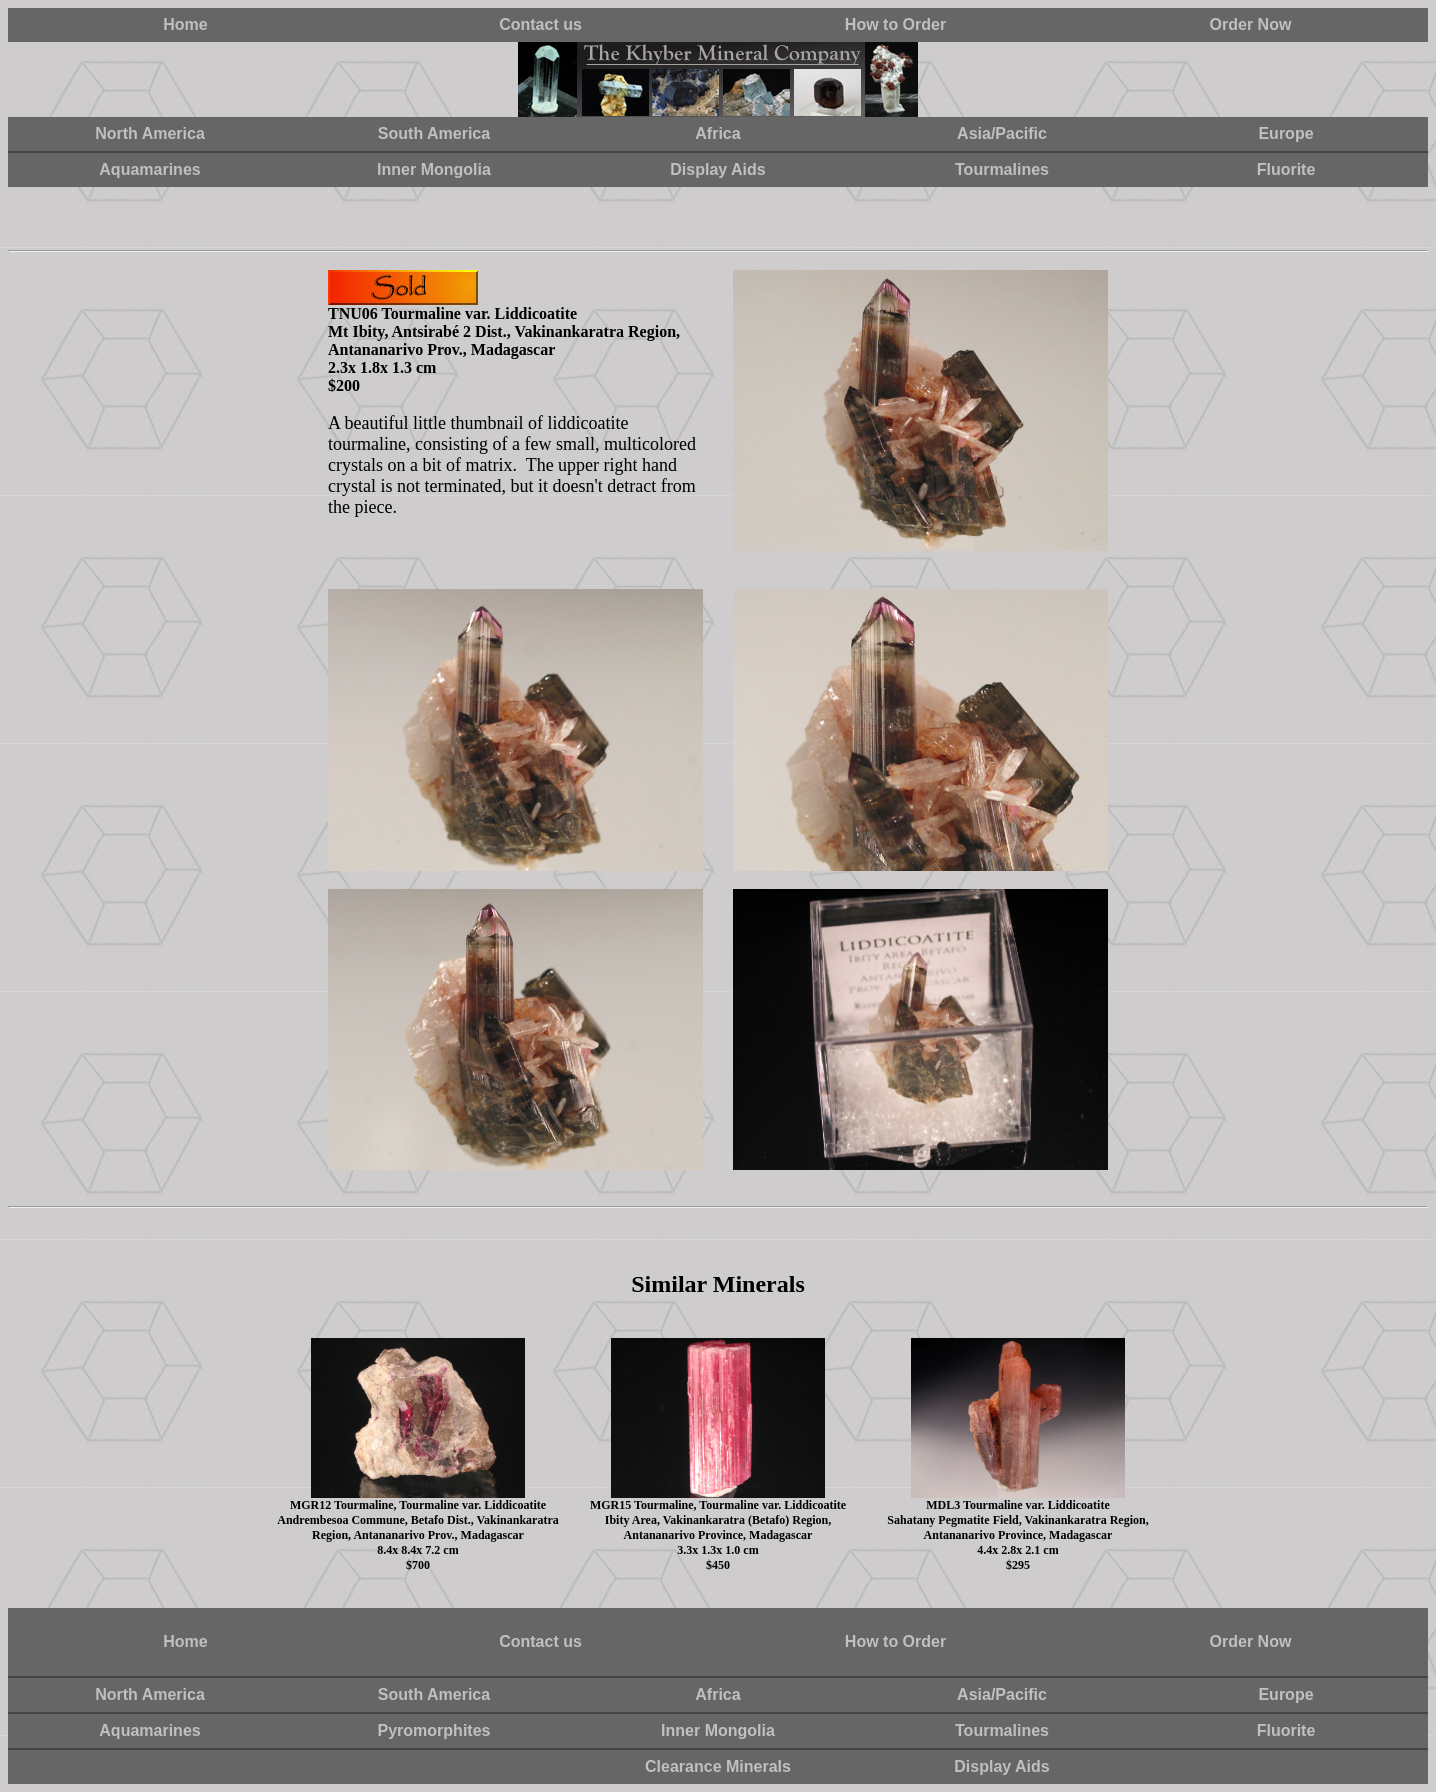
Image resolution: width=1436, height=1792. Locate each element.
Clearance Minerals (718, 1766)
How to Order (895, 24)
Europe (1285, 133)
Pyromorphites (434, 1730)
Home (185, 24)
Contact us (540, 24)
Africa (717, 133)
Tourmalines (1002, 169)
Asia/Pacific (1002, 133)
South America (434, 133)
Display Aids (717, 169)
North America (150, 133)
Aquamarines (149, 169)
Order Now (1251, 24)
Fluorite (1286, 169)
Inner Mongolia (434, 169)
